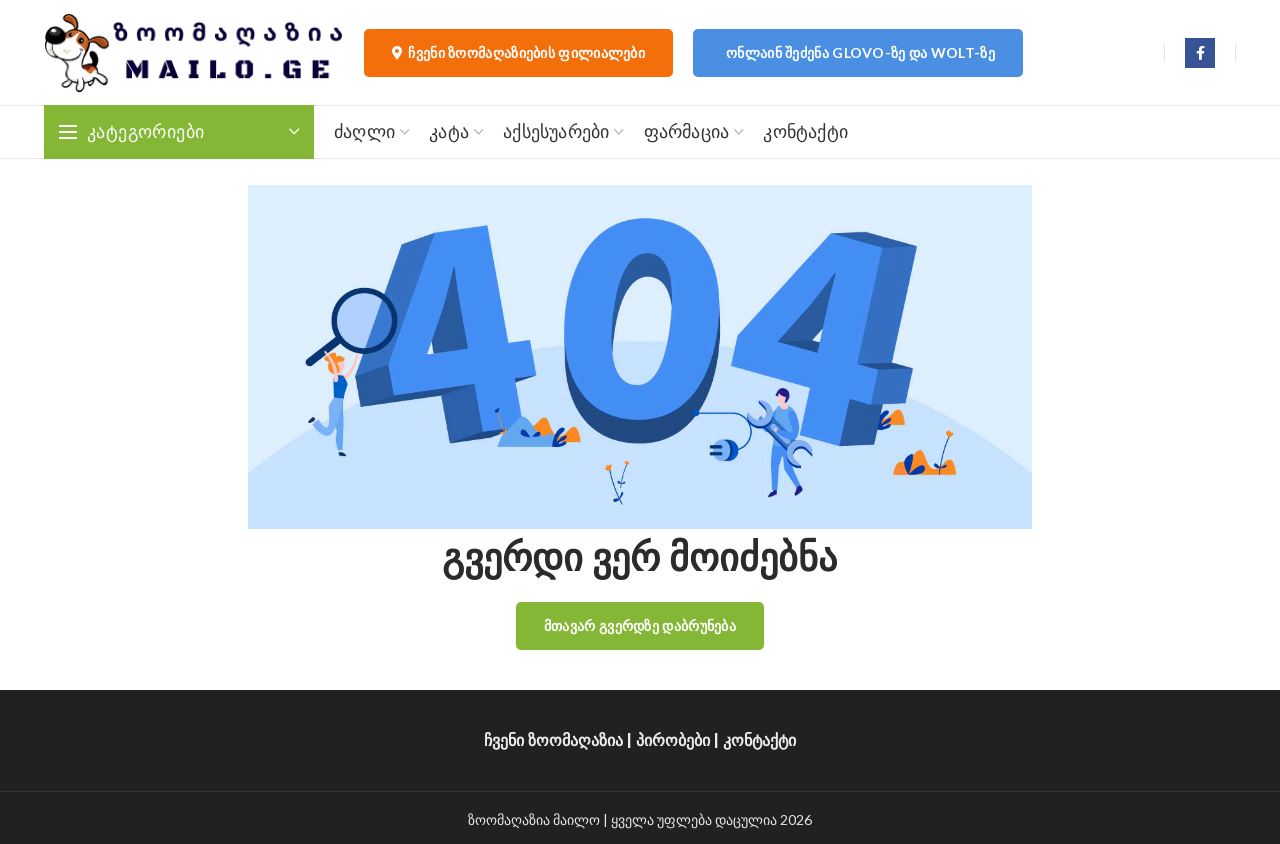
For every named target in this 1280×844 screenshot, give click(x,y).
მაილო (576, 819)
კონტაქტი (759, 740)
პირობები (673, 740)
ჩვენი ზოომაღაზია (553, 740)
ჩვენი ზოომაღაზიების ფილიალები (518, 53)
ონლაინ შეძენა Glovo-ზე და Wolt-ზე (860, 52)
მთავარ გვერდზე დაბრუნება (640, 625)
